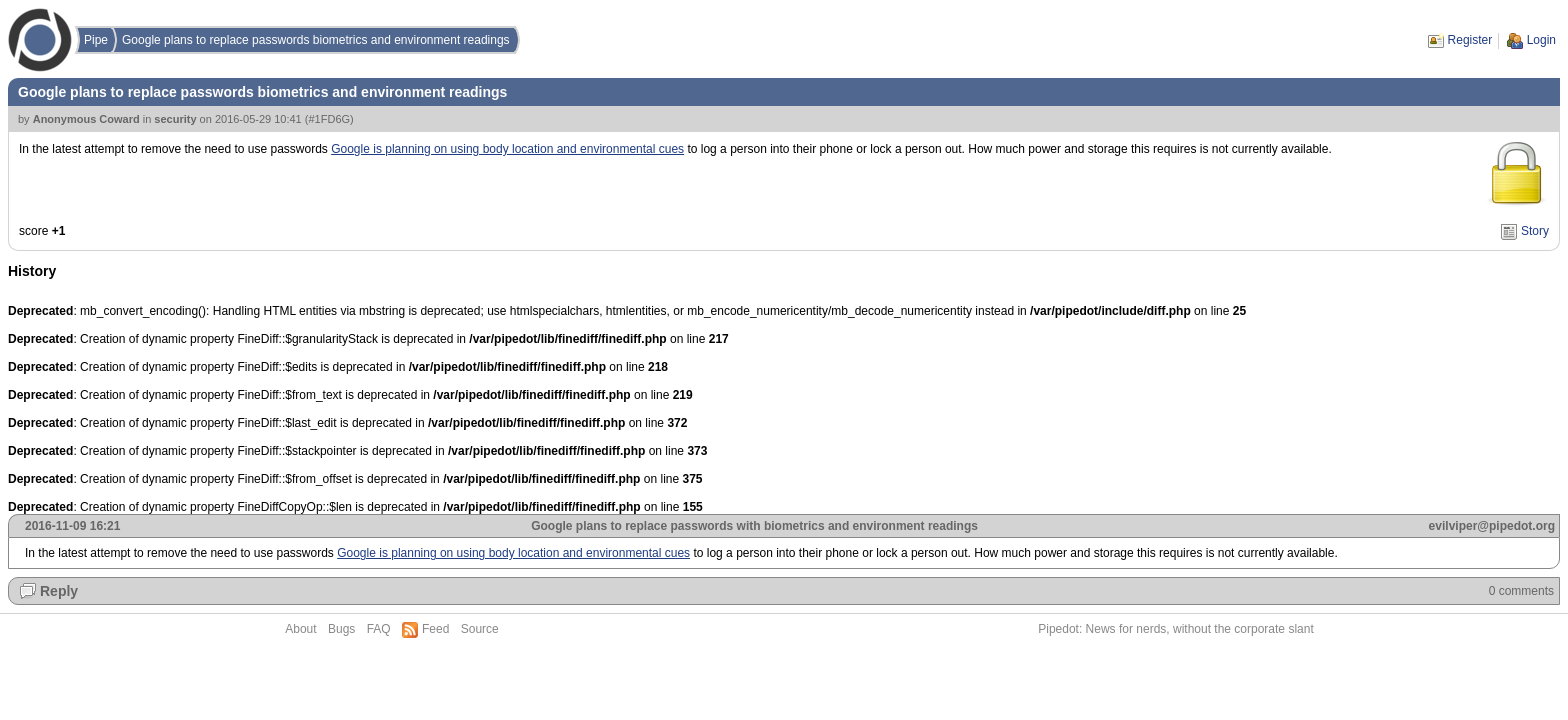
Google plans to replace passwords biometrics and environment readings (316, 40)
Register (1470, 40)
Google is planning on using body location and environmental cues (507, 149)
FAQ (379, 629)
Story (1535, 231)
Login (1541, 40)
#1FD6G (329, 119)
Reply (59, 591)
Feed (435, 629)
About (300, 629)
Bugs (341, 629)
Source (480, 629)
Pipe (96, 40)
